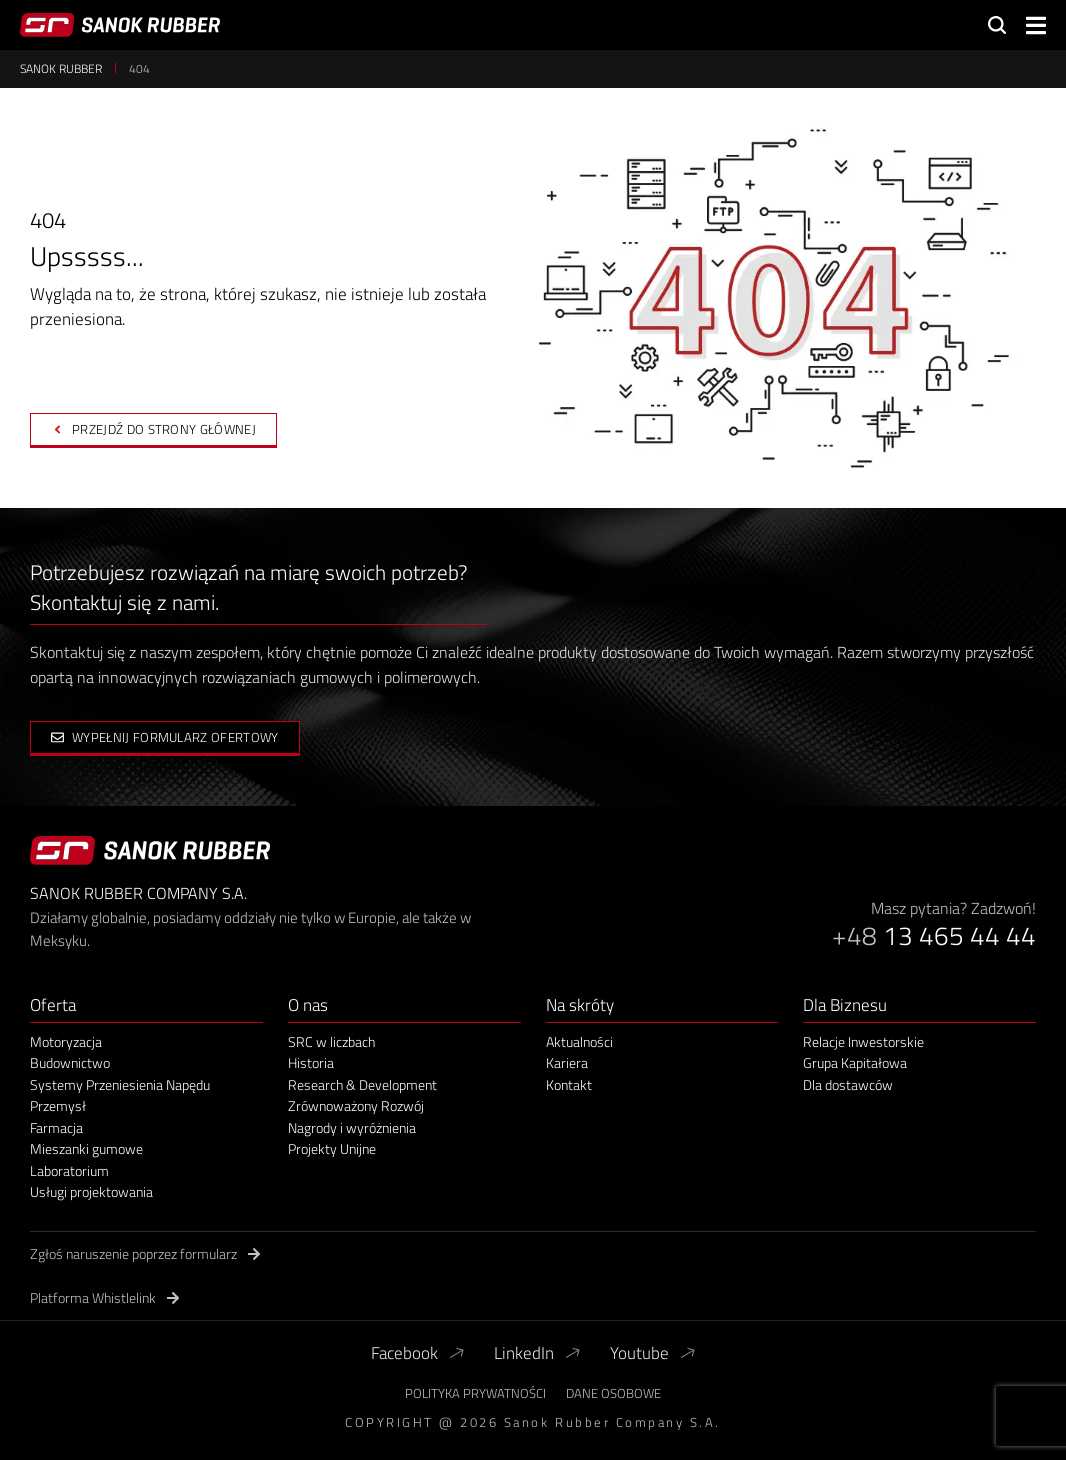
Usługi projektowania (91, 1192)
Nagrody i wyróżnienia (352, 1128)
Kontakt (569, 1085)
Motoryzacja (66, 1042)
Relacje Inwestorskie (863, 1042)
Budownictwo (70, 1063)
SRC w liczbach (331, 1042)
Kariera (567, 1063)
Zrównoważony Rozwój (356, 1106)
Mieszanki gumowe (86, 1149)
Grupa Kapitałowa (855, 1063)
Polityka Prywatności (475, 1393)
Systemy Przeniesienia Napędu (120, 1085)
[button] (1036, 25)
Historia (311, 1063)
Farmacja (56, 1128)
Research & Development (362, 1085)
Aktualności (579, 1042)
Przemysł (58, 1106)
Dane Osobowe (613, 1393)
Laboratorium (69, 1171)
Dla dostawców (848, 1085)
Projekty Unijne (332, 1149)
